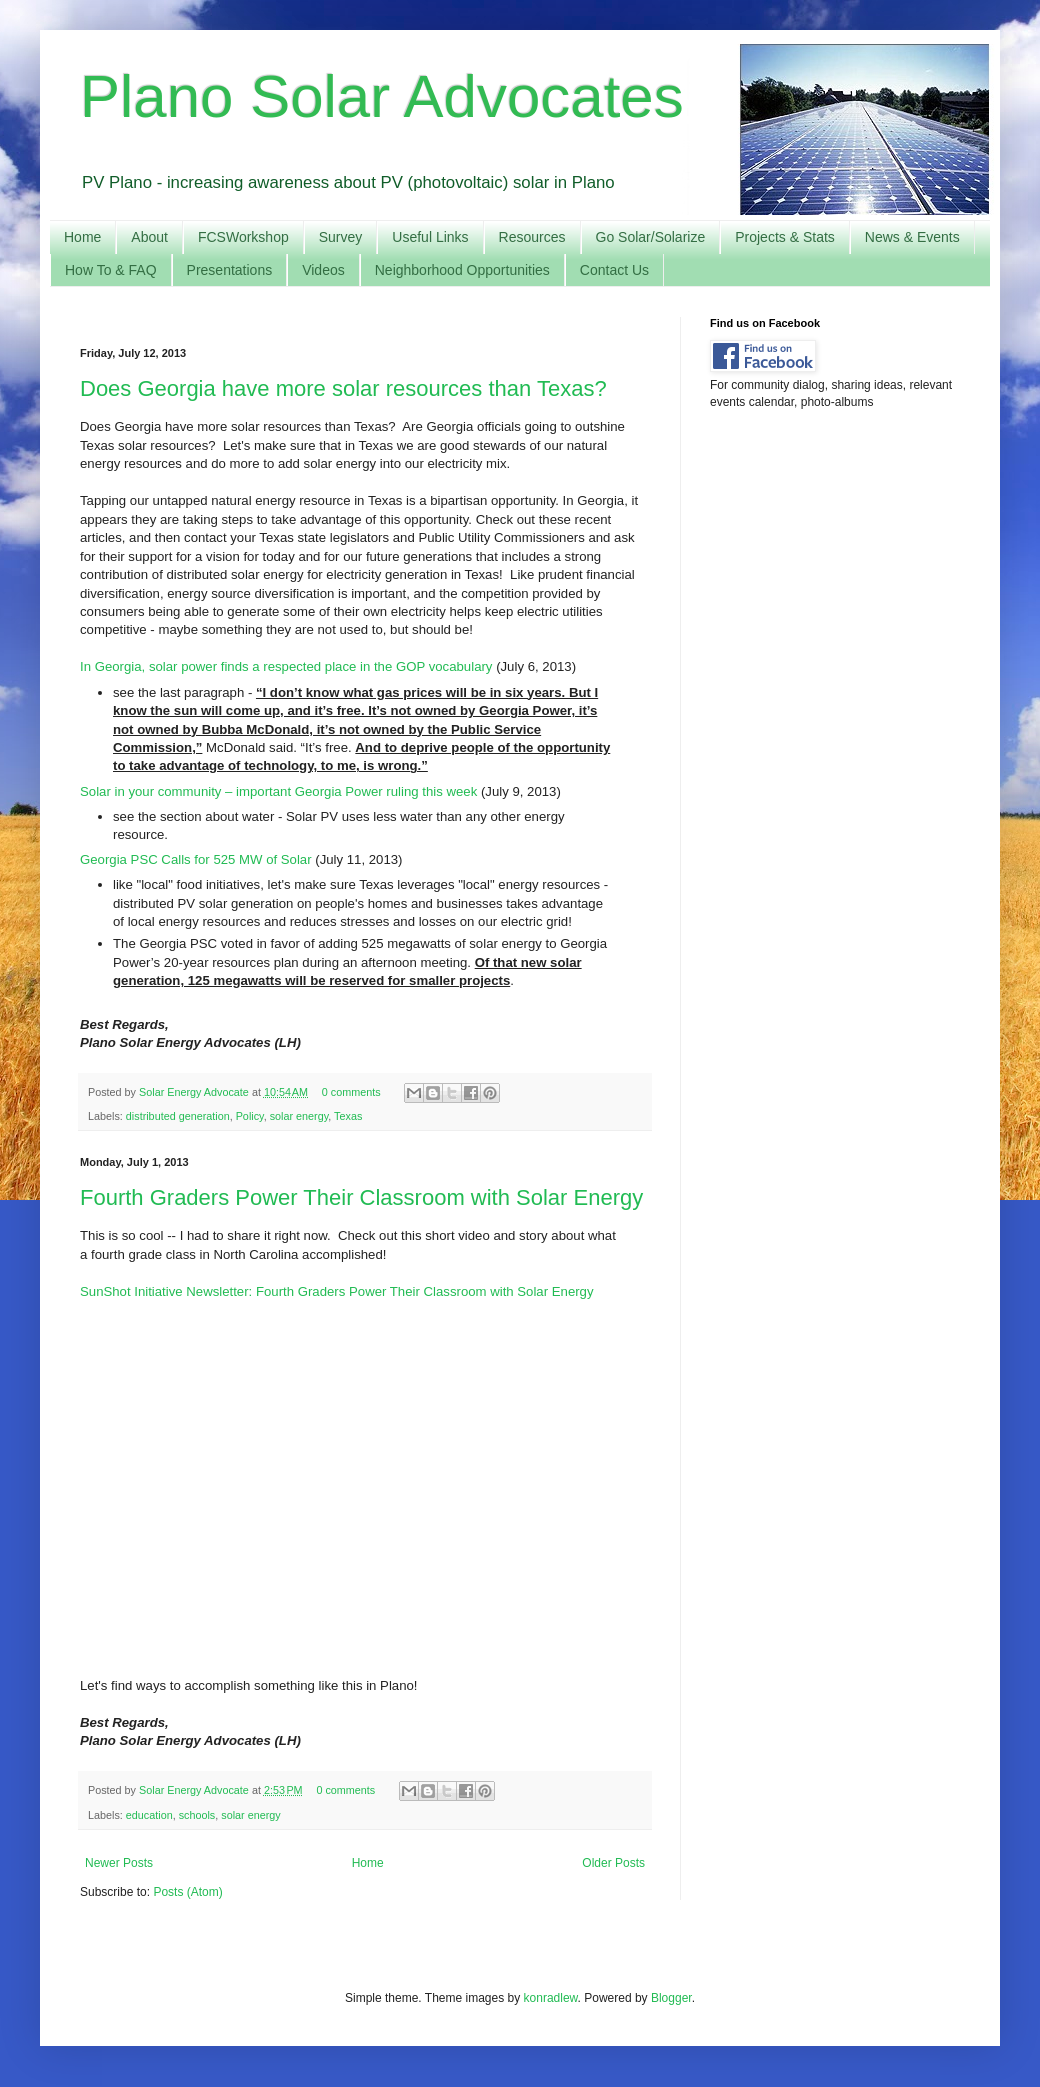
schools (197, 1815)
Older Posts (613, 1863)
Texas (348, 1116)
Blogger (671, 1998)
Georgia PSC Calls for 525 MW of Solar (196, 859)
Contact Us (614, 270)
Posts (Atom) (187, 1892)
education (149, 1815)
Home (82, 237)
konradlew (551, 1998)
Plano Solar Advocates (382, 96)
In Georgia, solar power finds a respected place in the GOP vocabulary (286, 666)
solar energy (299, 1116)
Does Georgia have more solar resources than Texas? (343, 388)
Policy (250, 1116)
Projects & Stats (785, 237)
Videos (323, 270)
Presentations (230, 270)
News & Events (912, 237)
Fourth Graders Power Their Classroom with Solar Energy (361, 1197)
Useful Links (430, 237)
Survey (341, 237)
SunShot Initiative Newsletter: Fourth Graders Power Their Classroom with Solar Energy (337, 1291)
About (149, 237)
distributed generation (178, 1116)
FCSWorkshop (243, 237)
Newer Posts (119, 1863)
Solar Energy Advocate (195, 1092)
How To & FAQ (111, 270)
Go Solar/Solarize (651, 237)
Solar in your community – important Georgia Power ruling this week (278, 791)
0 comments (351, 1092)
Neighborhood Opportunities (462, 270)
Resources (532, 237)
